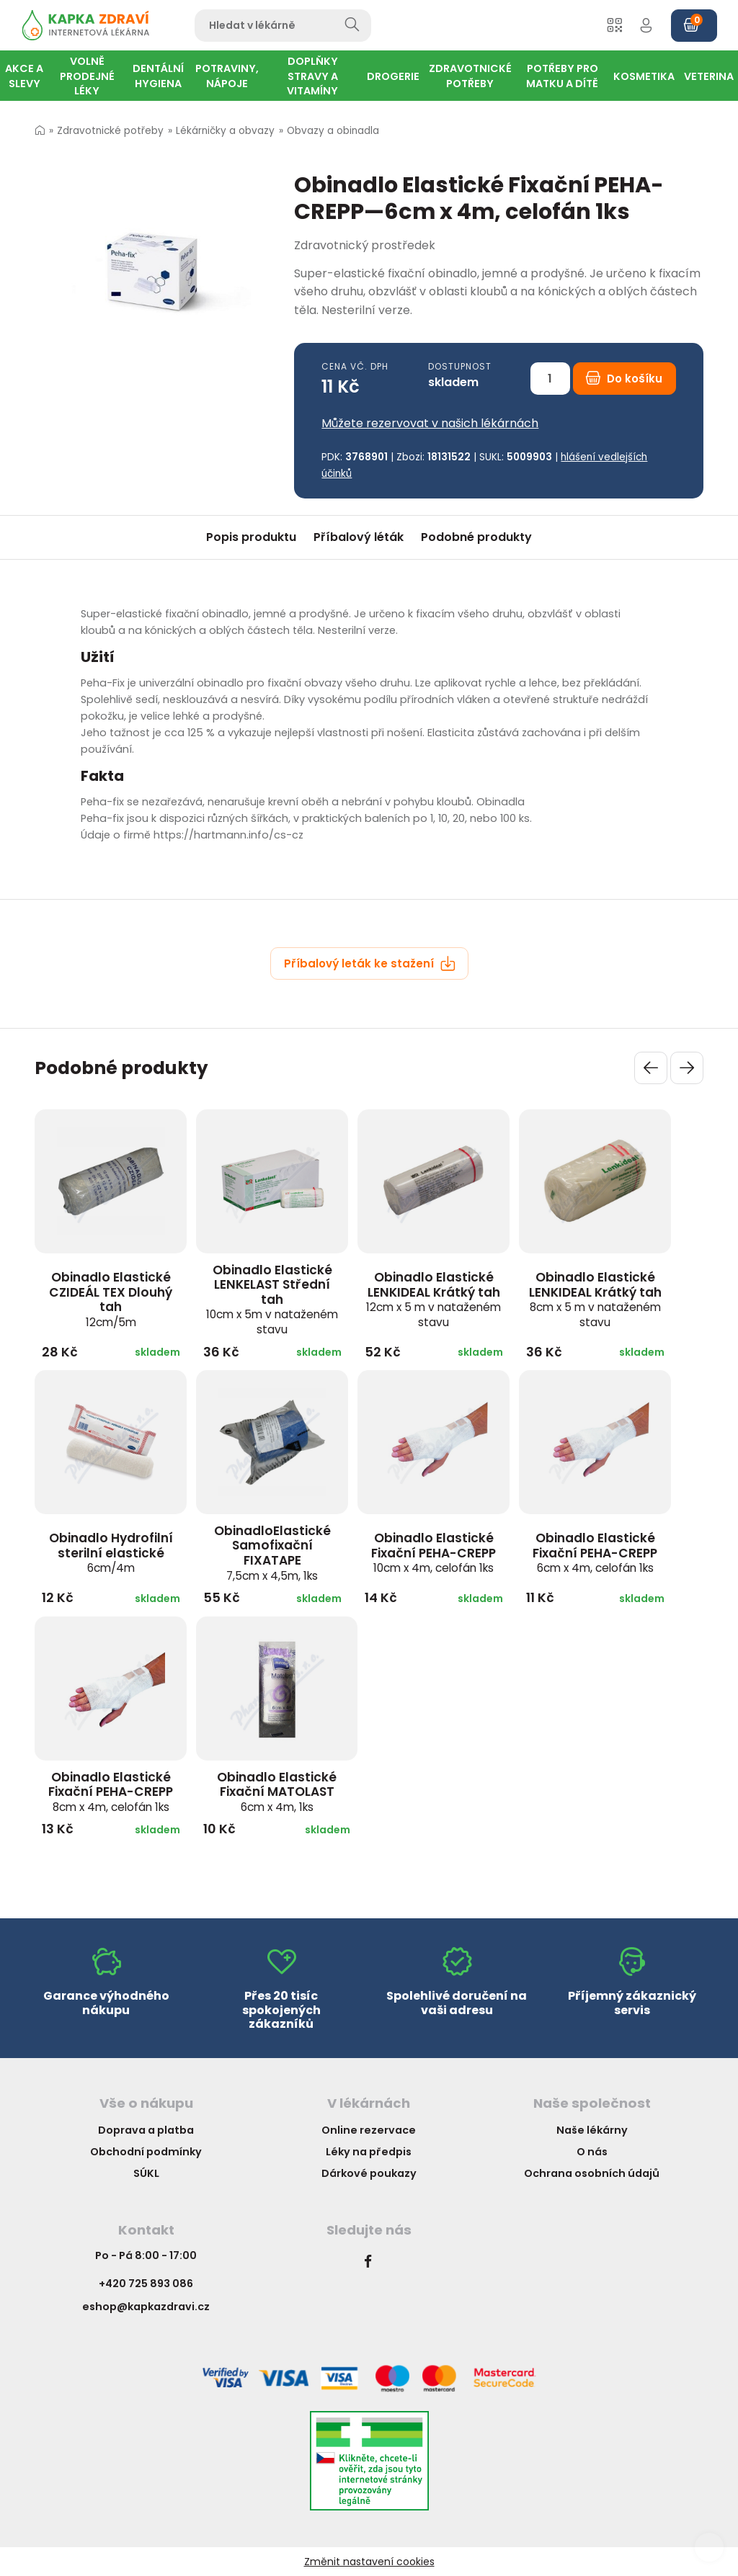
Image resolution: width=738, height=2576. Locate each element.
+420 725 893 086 (146, 2283)
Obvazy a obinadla (333, 131)
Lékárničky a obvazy (225, 131)
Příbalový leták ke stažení (369, 963)
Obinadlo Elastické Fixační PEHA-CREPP (433, 1552)
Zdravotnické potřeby (110, 131)
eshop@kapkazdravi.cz (146, 2306)
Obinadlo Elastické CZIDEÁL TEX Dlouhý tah (110, 1299)
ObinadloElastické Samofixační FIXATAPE (272, 1552)
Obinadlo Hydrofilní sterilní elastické (111, 1552)
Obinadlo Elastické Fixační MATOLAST (277, 1791)
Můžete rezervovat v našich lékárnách (429, 423)
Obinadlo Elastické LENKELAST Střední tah (272, 1299)
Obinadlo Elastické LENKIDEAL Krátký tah (433, 1299)
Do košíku (624, 378)
